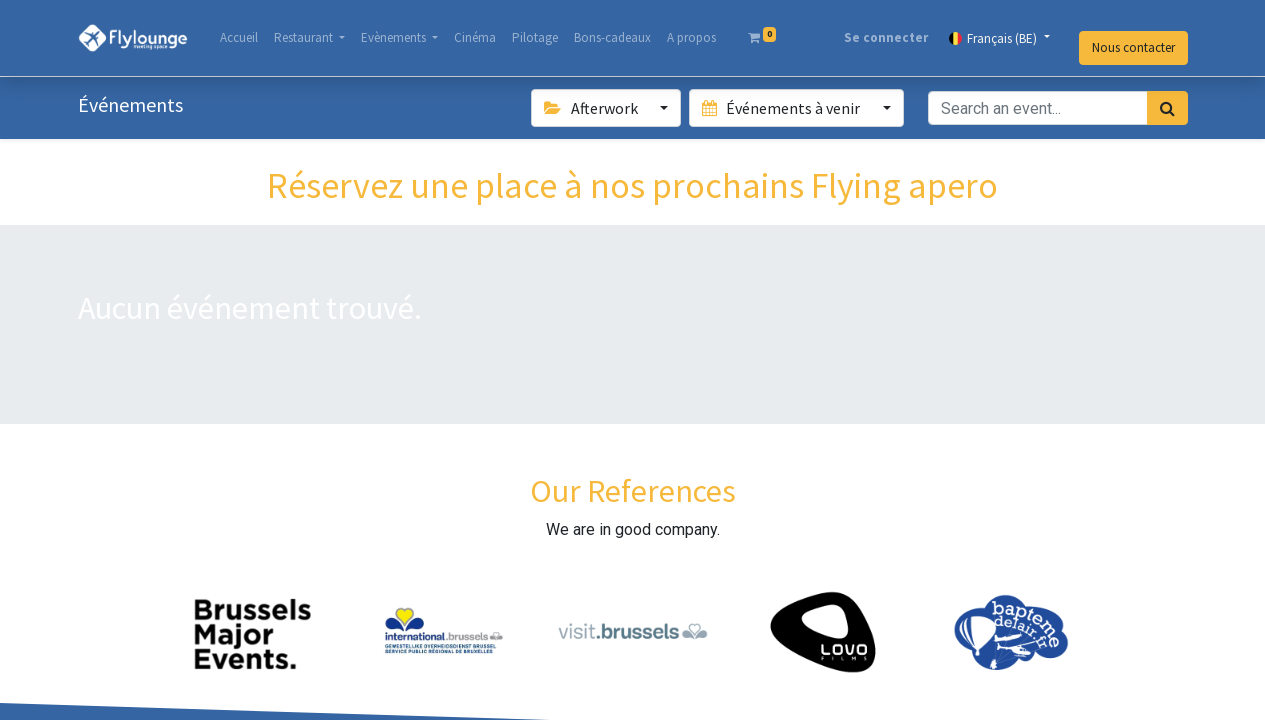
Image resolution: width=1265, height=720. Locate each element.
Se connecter (886, 37)
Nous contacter (1133, 47)
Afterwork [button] (592, 108)
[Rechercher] (1167, 108)
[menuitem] (239, 38)
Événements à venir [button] (782, 108)
